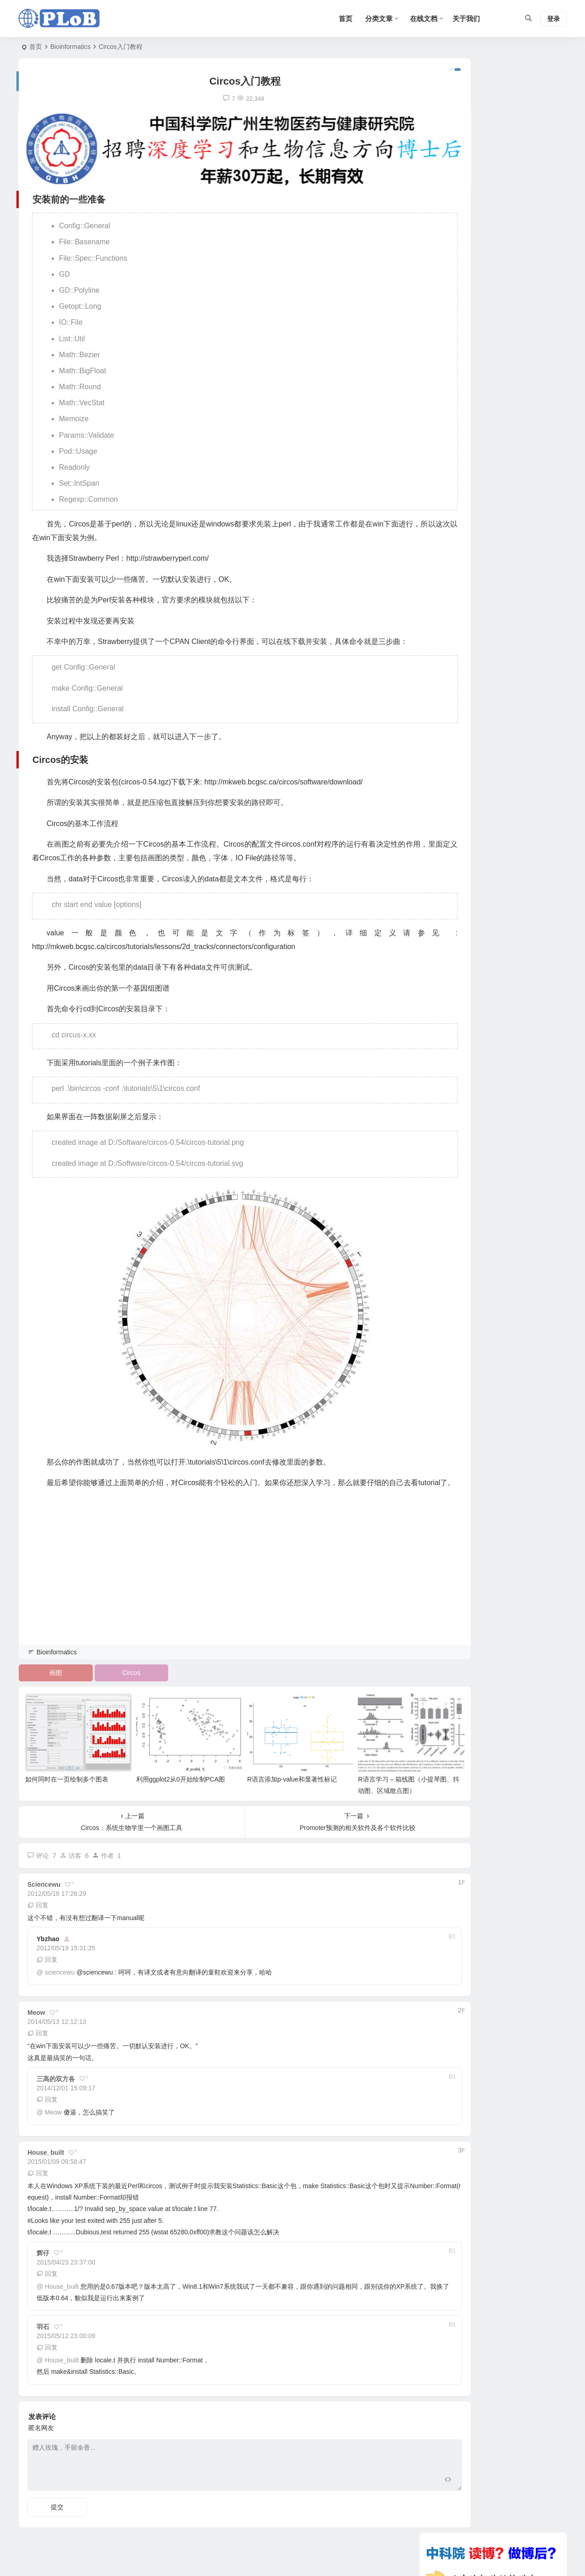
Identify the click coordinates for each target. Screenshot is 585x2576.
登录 (553, 18)
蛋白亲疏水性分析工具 (464, 661)
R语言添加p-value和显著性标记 (263, 1787)
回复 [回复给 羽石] (47, 2355)
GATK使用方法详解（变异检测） (479, 622)
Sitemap (412, 2558)
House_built (62, 2294)
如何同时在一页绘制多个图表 (66, 1787)
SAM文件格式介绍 (458, 648)
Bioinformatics (70, 46)
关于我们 (466, 18)
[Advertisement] (216, 1598)
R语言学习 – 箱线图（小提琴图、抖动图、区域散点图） (517, 465)
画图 (51, 1691)
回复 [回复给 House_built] (37, 2180)
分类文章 (379, 18)
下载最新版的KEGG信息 (467, 635)
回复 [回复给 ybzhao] (47, 1967)
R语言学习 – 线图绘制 (510, 495)
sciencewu (59, 1980)
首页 (35, 46)
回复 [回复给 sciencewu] (37, 1912)
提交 (57, 2514)
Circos (117, 1691)
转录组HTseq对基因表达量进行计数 (483, 608)
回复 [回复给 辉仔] (47, 2281)
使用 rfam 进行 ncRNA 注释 (471, 675)
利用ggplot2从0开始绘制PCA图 (166, 1787)
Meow (53, 2120)
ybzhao (48, 1947)
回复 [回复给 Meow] (37, 2041)
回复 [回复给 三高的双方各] (47, 2107)
